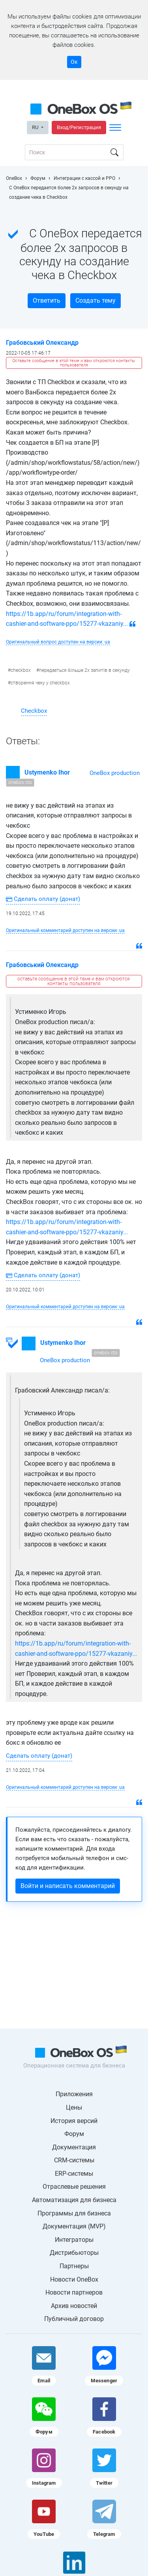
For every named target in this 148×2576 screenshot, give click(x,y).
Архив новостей (74, 2306)
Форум (74, 2134)
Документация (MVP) (74, 2226)
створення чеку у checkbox (40, 683)
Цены (74, 2107)
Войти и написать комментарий (68, 1886)
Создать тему (95, 300)
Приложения (74, 2094)
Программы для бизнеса (74, 2213)
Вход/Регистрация (79, 127)
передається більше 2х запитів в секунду (84, 670)
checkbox (21, 670)
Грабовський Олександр (42, 342)
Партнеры (74, 2266)
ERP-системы (74, 2173)
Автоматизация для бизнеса (74, 2200)
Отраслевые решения (74, 2186)
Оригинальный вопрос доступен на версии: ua (58, 642)
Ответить (46, 300)
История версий (74, 2121)
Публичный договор (74, 2319)
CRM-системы (74, 2160)
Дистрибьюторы (74, 2252)
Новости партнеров (74, 2292)
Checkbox (34, 710)
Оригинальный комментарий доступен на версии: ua (65, 930)
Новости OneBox (74, 2279)
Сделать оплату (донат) (43, 898)
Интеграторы (74, 2239)
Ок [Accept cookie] (74, 62)
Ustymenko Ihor (47, 772)
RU (35, 127)
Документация (74, 2147)
